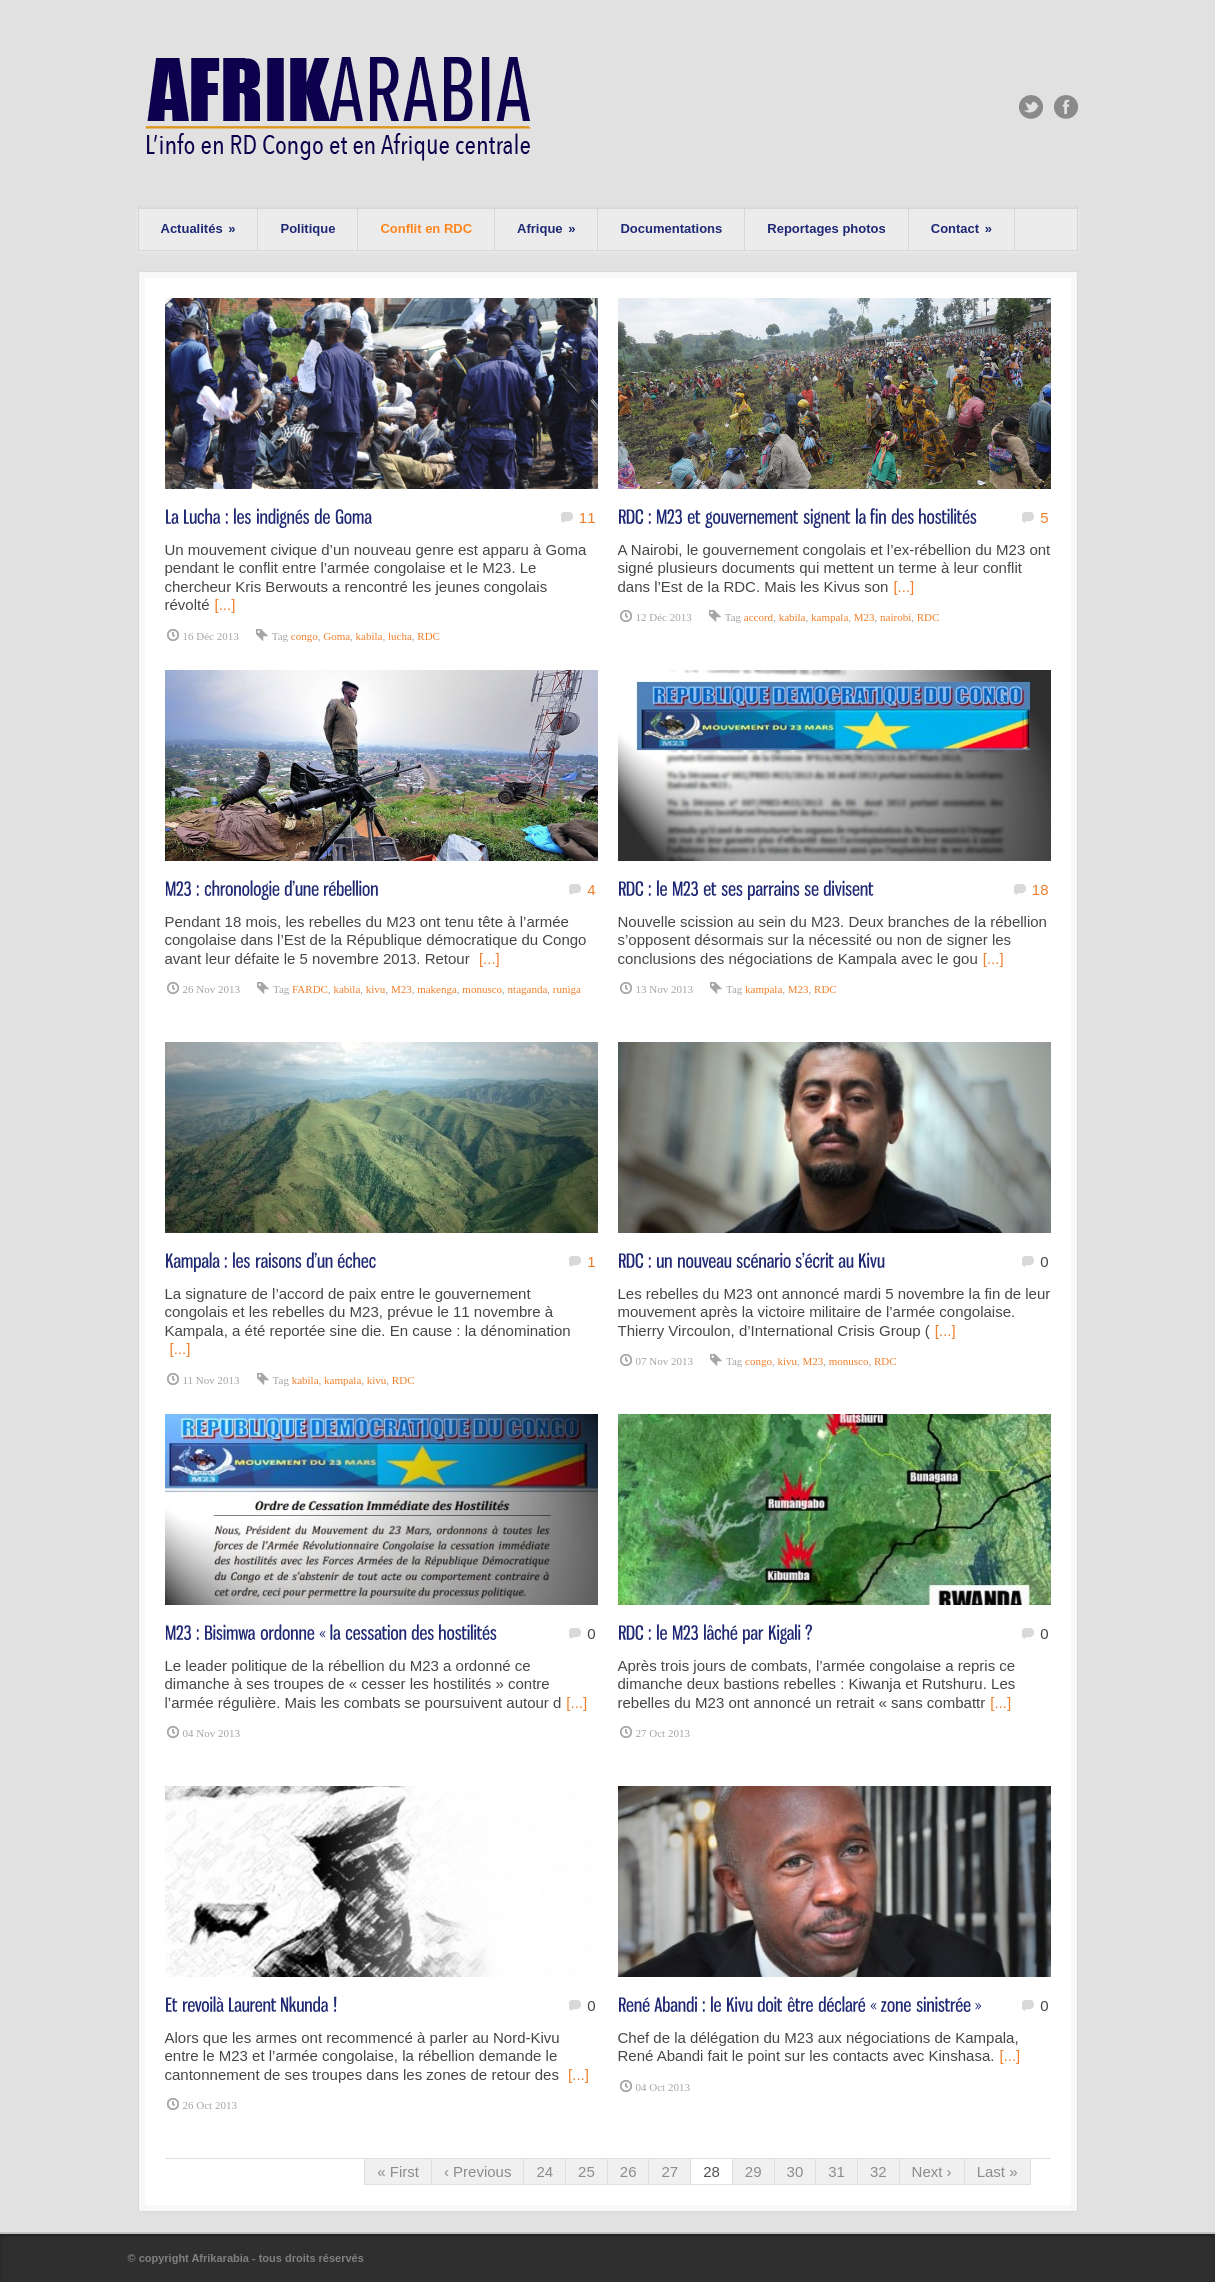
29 (753, 2171)
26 (628, 2171)
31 (836, 2171)
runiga (567, 989)
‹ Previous (478, 2171)
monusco (482, 989)
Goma (336, 636)
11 (587, 517)
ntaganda (528, 989)
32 (878, 2171)
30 (795, 2171)
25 (586, 2171)
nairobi (895, 617)
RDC (428, 636)
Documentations (671, 228)
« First (398, 2171)
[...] (225, 604)
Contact (961, 228)
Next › (932, 2171)
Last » (997, 2171)
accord (758, 617)
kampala (829, 617)
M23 (864, 617)
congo (304, 636)
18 (1040, 889)
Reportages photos (826, 228)
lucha (400, 636)
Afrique (546, 228)
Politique (307, 228)
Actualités (198, 228)
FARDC (310, 989)
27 (669, 2171)
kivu (376, 989)
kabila (369, 636)
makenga (437, 989)
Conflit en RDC (426, 228)
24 (544, 2171)
